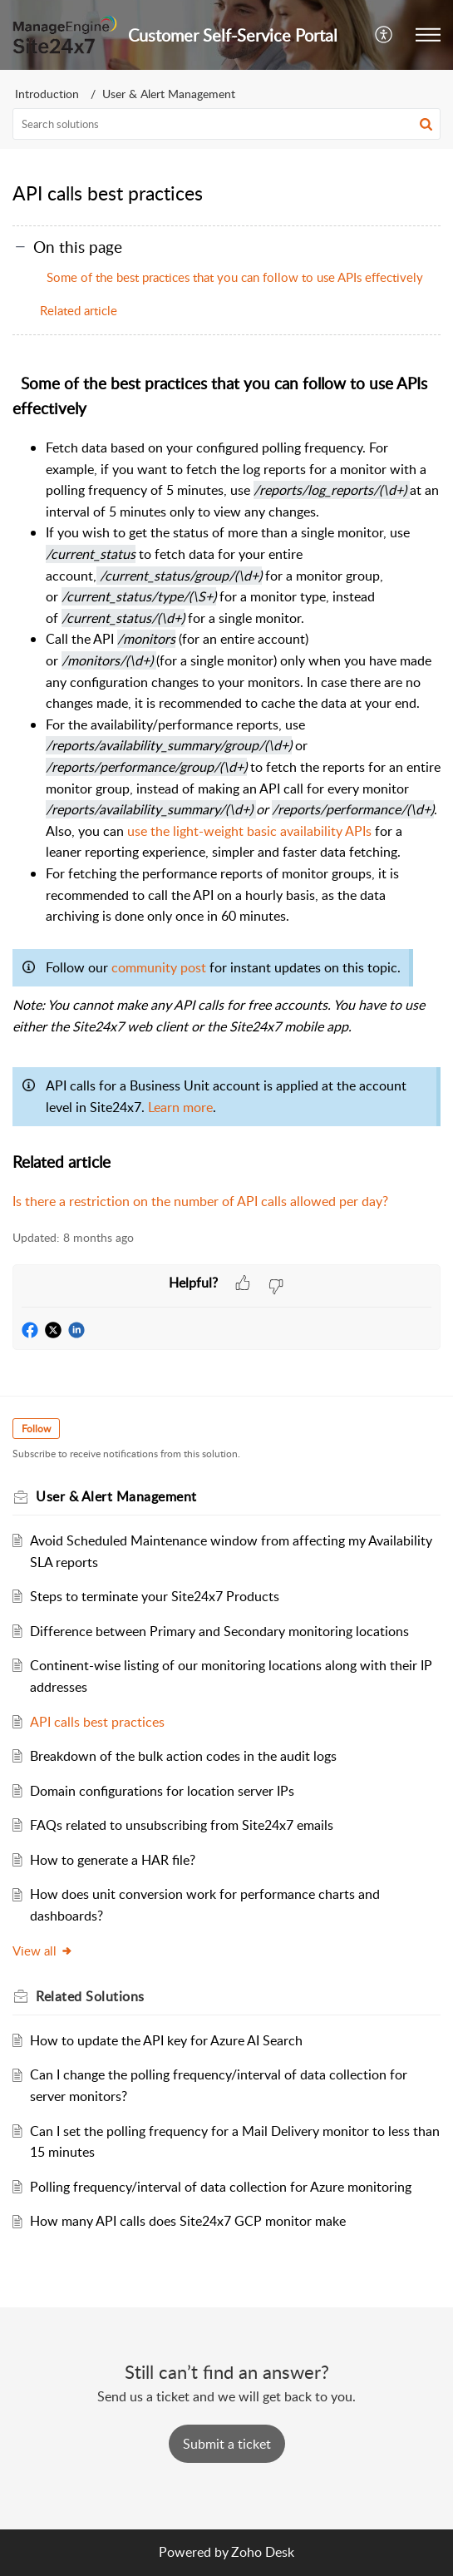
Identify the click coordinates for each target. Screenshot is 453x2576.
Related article (78, 310)
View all (42, 1950)
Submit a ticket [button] (227, 2444)
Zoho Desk (262, 2552)
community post (158, 967)
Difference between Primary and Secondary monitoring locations (219, 1631)
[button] (428, 35)
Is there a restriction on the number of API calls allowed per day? (200, 1201)
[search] (226, 124)
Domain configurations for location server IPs (162, 1791)
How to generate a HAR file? (112, 1860)
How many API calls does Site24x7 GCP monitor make (188, 2221)
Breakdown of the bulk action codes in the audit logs (183, 1756)
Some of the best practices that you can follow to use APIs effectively (231, 277)
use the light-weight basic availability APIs (249, 831)
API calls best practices (97, 1722)
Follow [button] (36, 1428)
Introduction (47, 93)
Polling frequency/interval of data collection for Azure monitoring (220, 2187)
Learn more (180, 1107)
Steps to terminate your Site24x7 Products (154, 1596)
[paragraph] (226, 792)
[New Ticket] (227, 2444)
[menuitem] (384, 35)
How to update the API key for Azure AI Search (166, 2040)
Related (90, 1996)
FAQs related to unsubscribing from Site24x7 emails (181, 1825)
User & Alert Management (168, 93)
